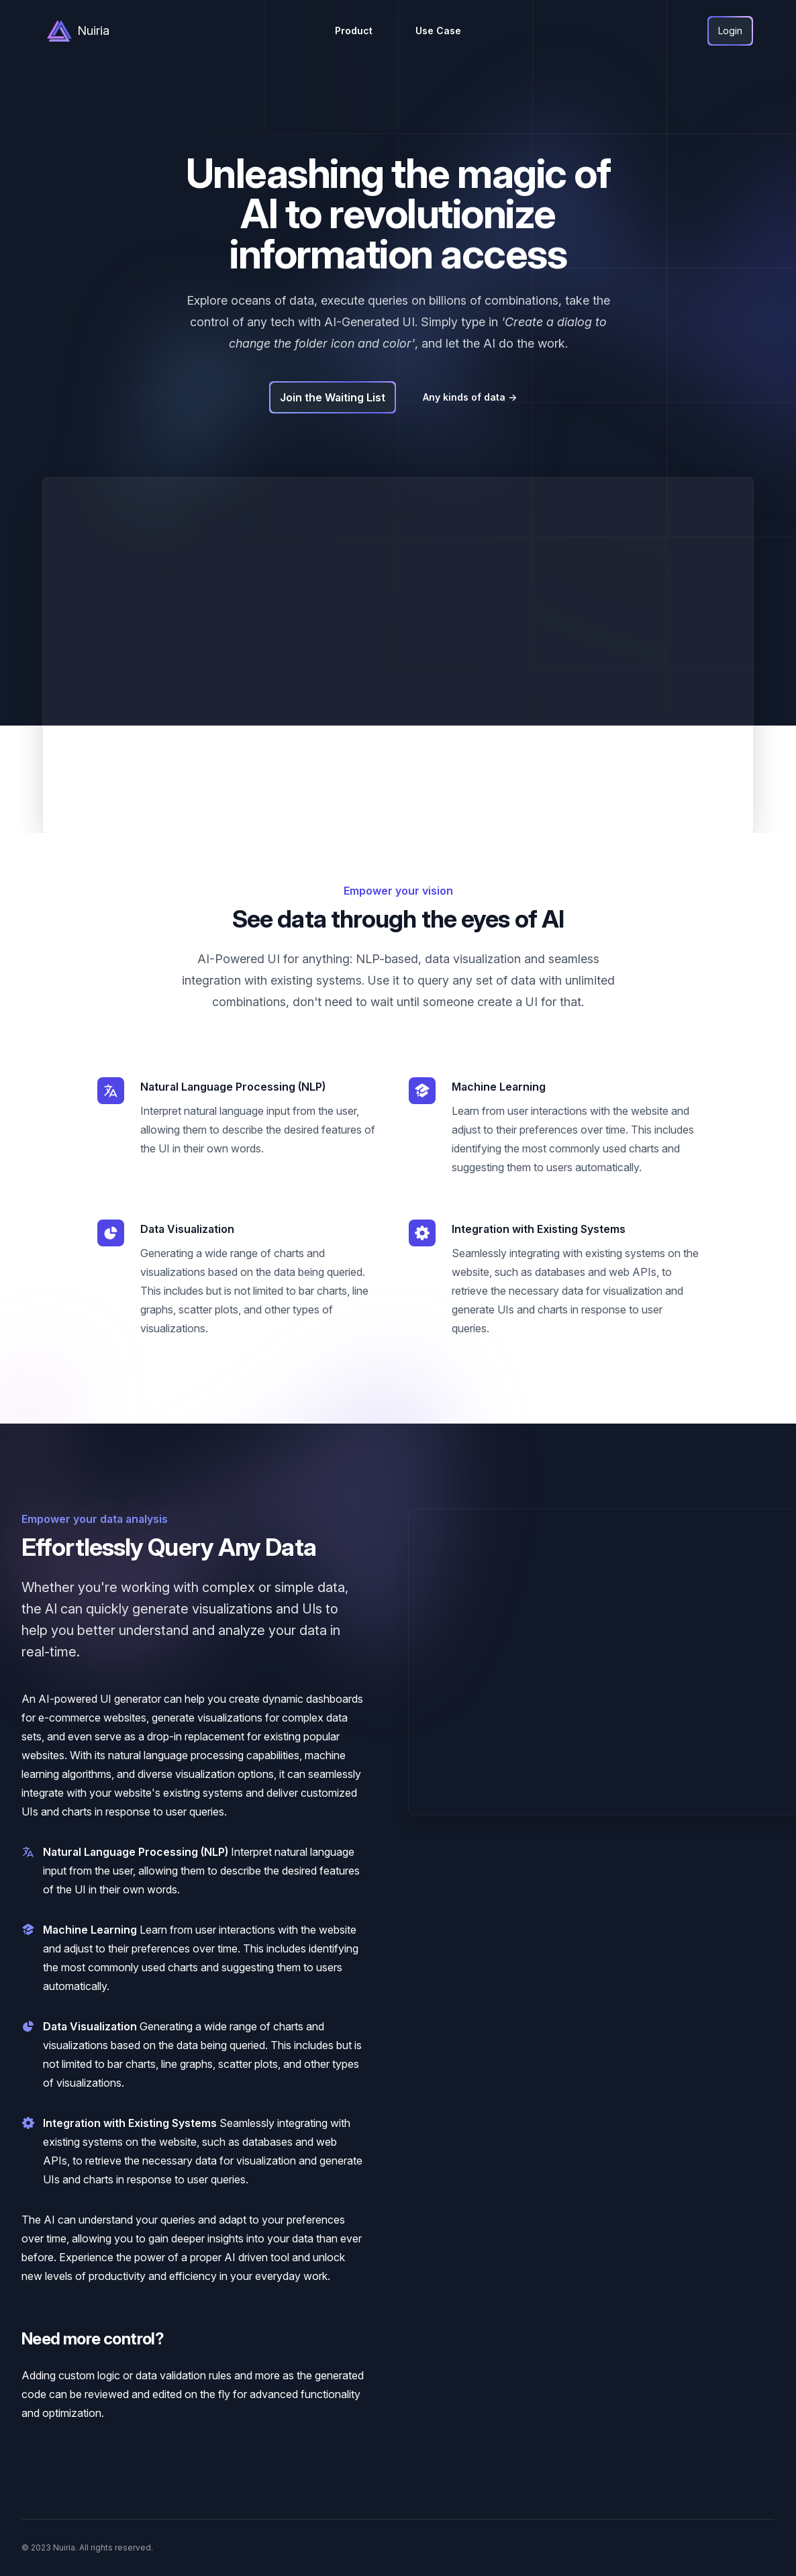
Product (353, 30)
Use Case (438, 30)
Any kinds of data (470, 397)
